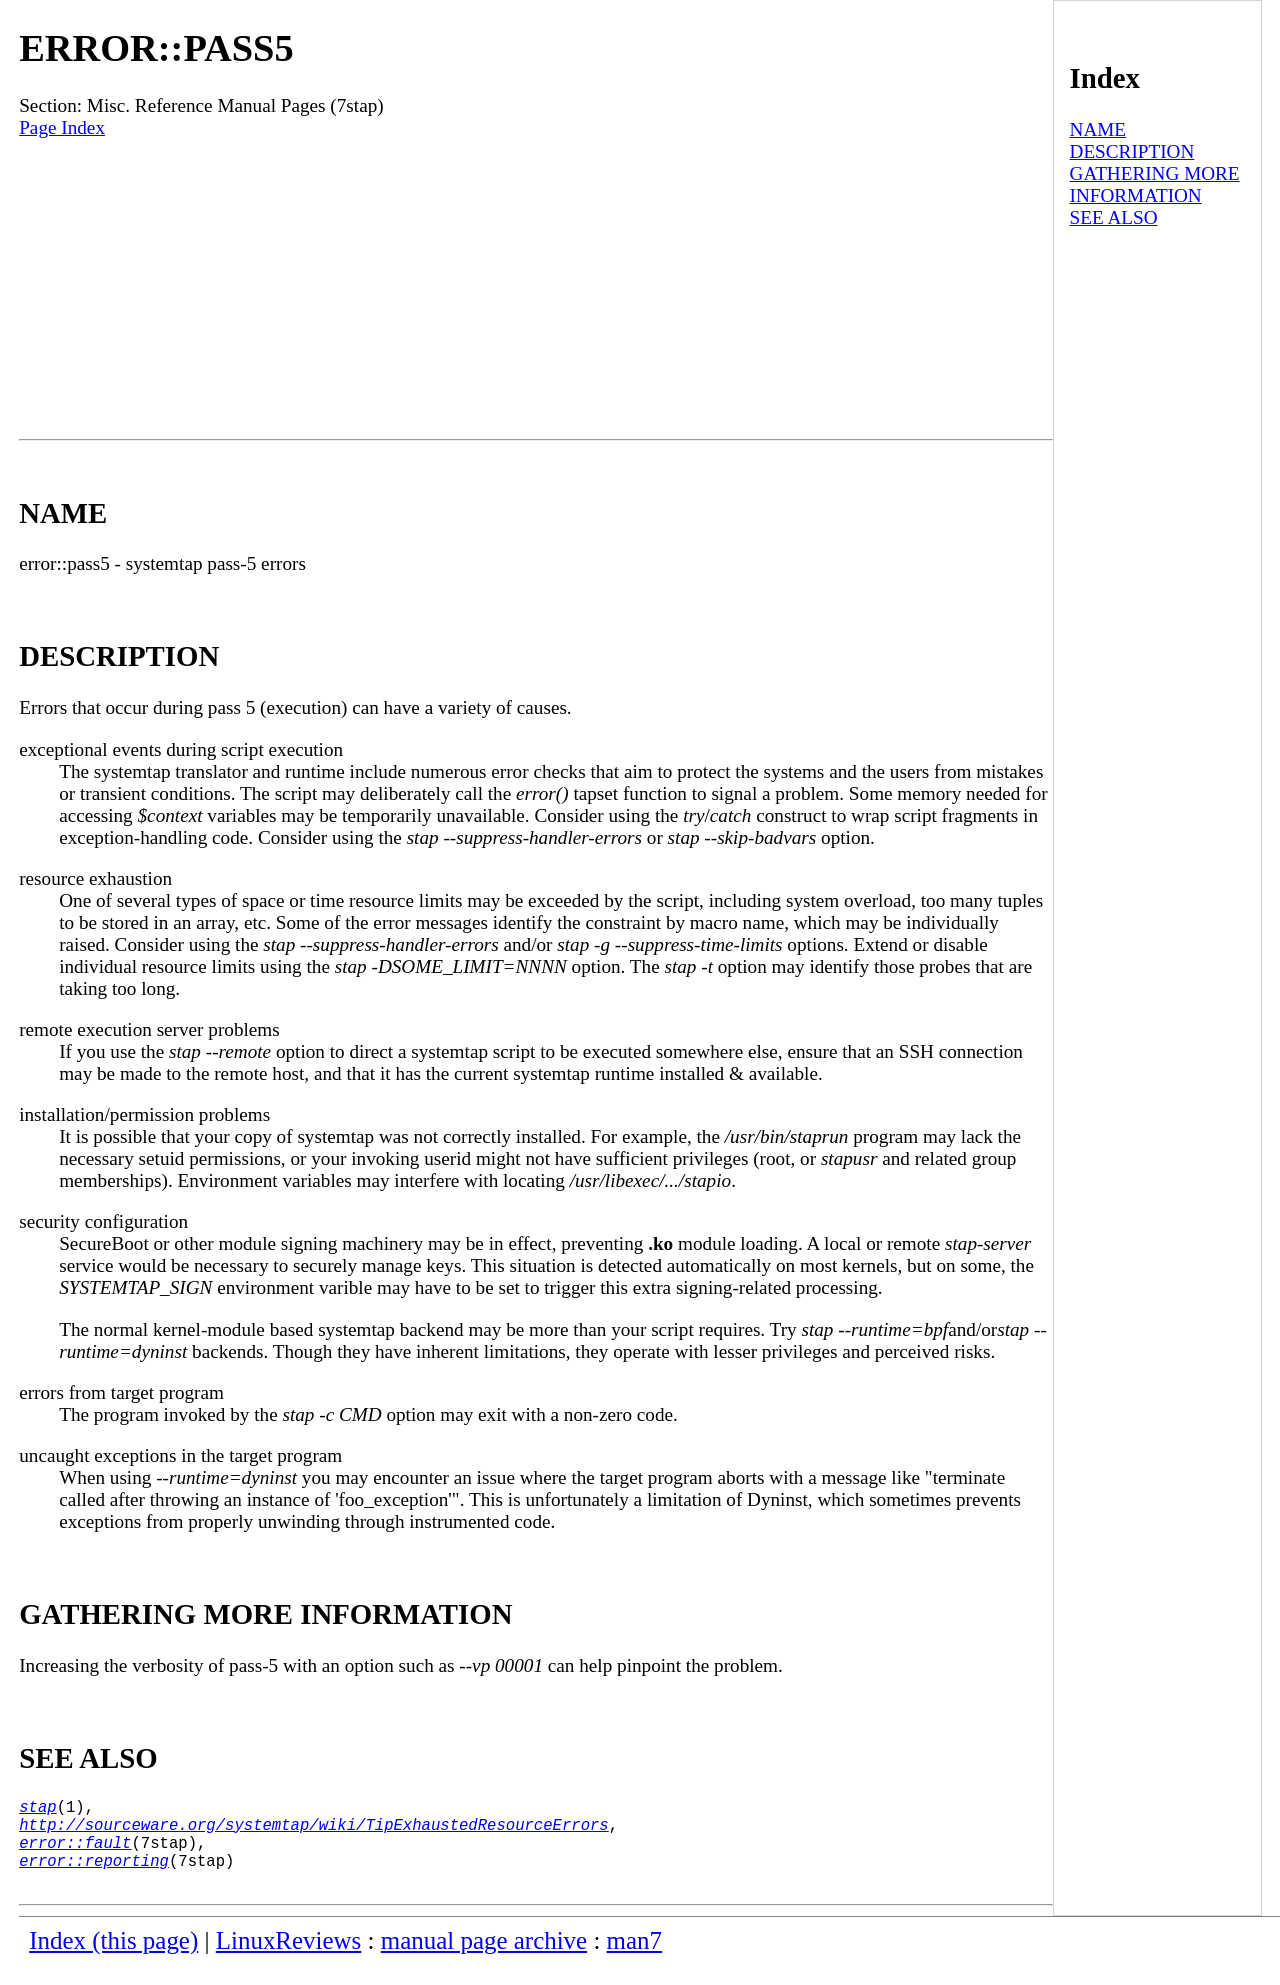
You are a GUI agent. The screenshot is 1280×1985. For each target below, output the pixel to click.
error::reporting (94, 1876)
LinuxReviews (289, 1960)
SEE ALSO (1114, 217)
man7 (634, 1960)
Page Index (62, 127)
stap (37, 1810)
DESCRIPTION (1132, 151)
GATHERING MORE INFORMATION (1155, 184)
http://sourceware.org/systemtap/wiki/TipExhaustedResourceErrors (313, 1832)
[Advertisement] (536, 289)
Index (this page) (113, 1960)
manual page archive (484, 1960)
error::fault (75, 1854)
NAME (1098, 129)
